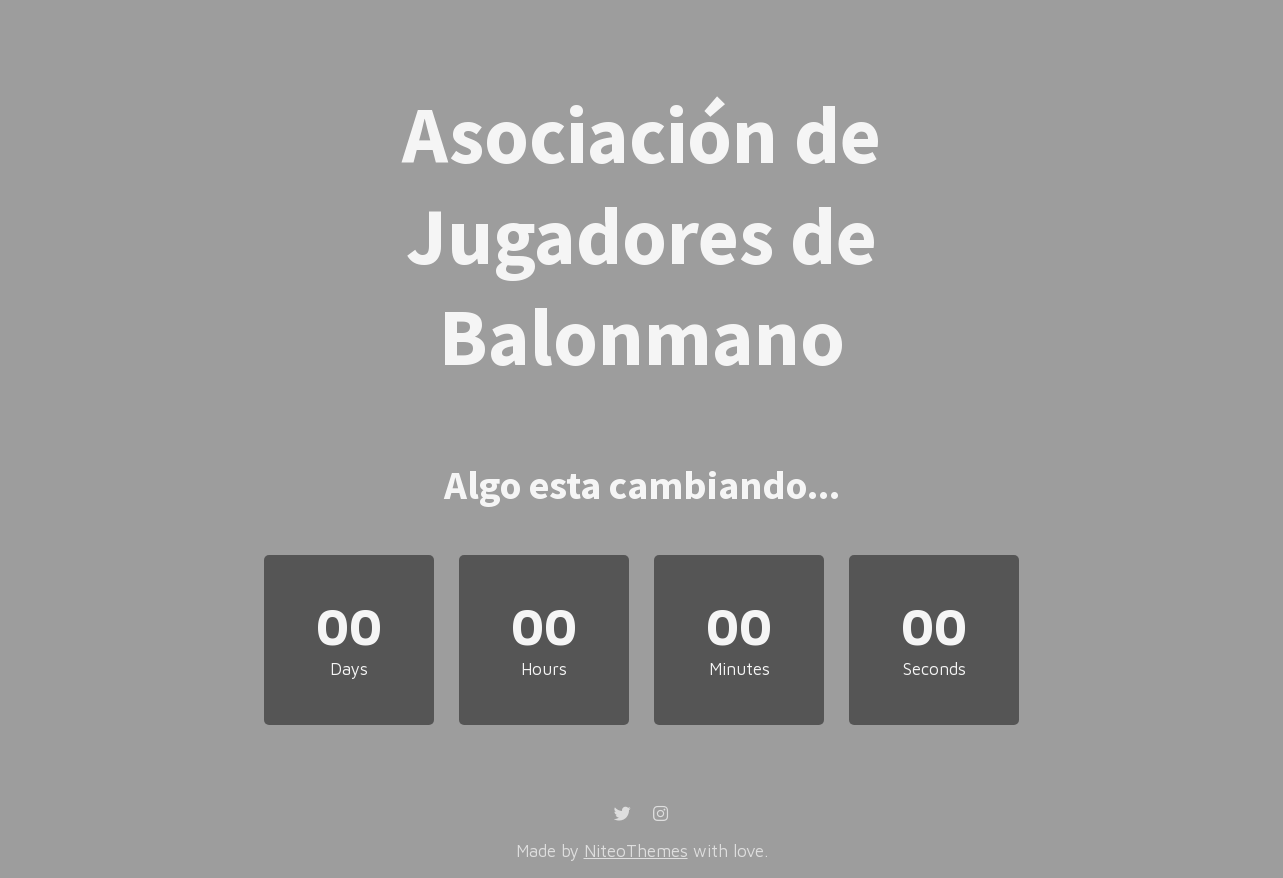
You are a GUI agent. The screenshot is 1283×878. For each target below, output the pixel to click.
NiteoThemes (636, 851)
